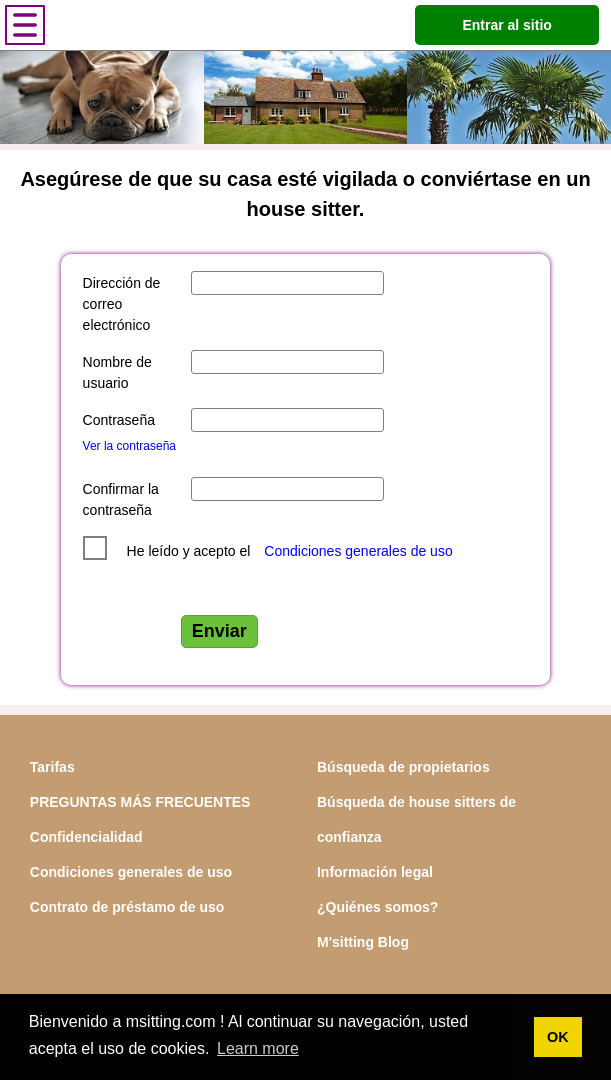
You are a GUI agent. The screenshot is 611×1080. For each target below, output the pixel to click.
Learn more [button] (258, 1048)
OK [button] (558, 1037)
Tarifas (52, 767)
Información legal (375, 872)
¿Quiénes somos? (377, 907)
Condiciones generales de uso (358, 551)
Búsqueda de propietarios (403, 767)
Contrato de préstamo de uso (127, 907)
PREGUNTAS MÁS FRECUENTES (140, 802)
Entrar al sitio (506, 25)
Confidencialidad (86, 837)
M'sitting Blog (363, 942)
